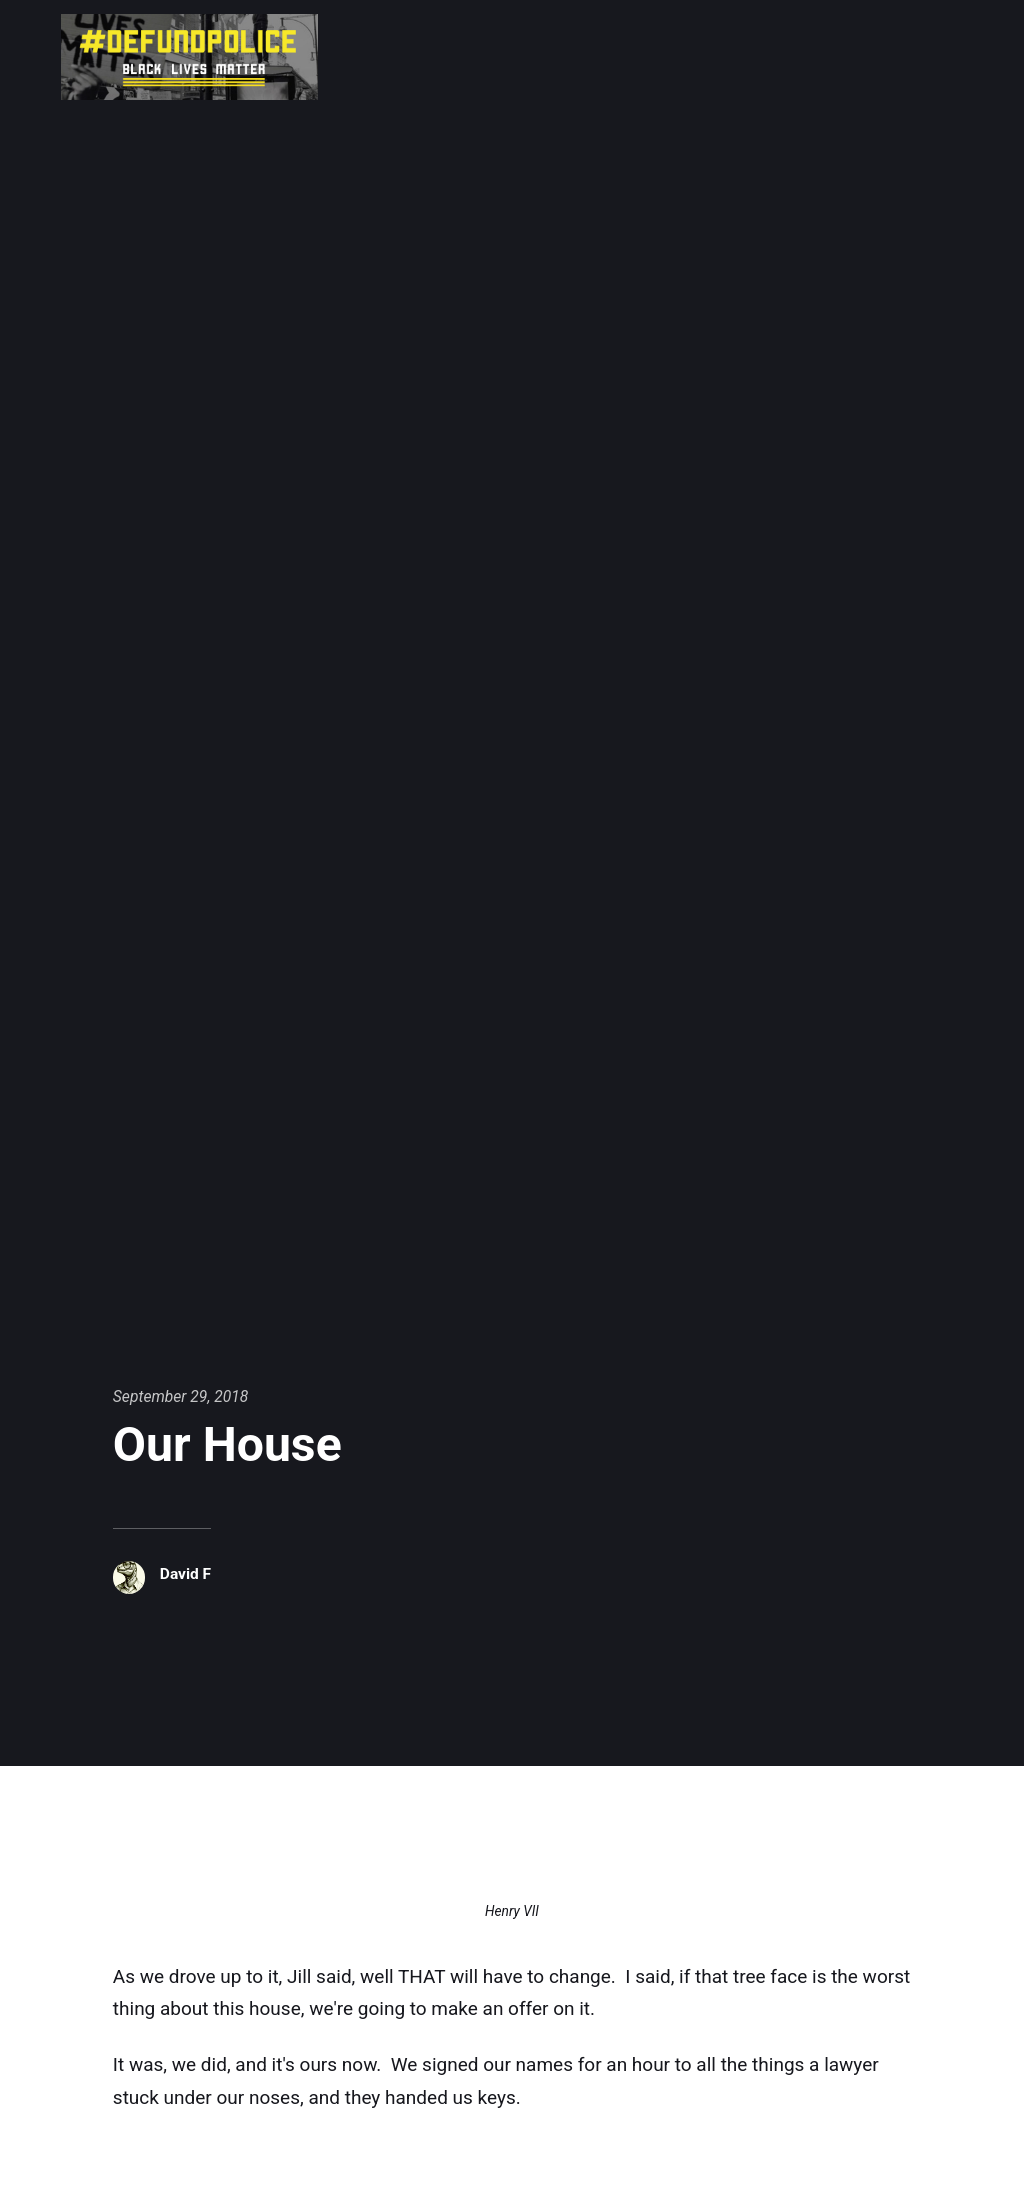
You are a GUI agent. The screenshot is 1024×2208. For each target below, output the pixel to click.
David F (186, 1573)
